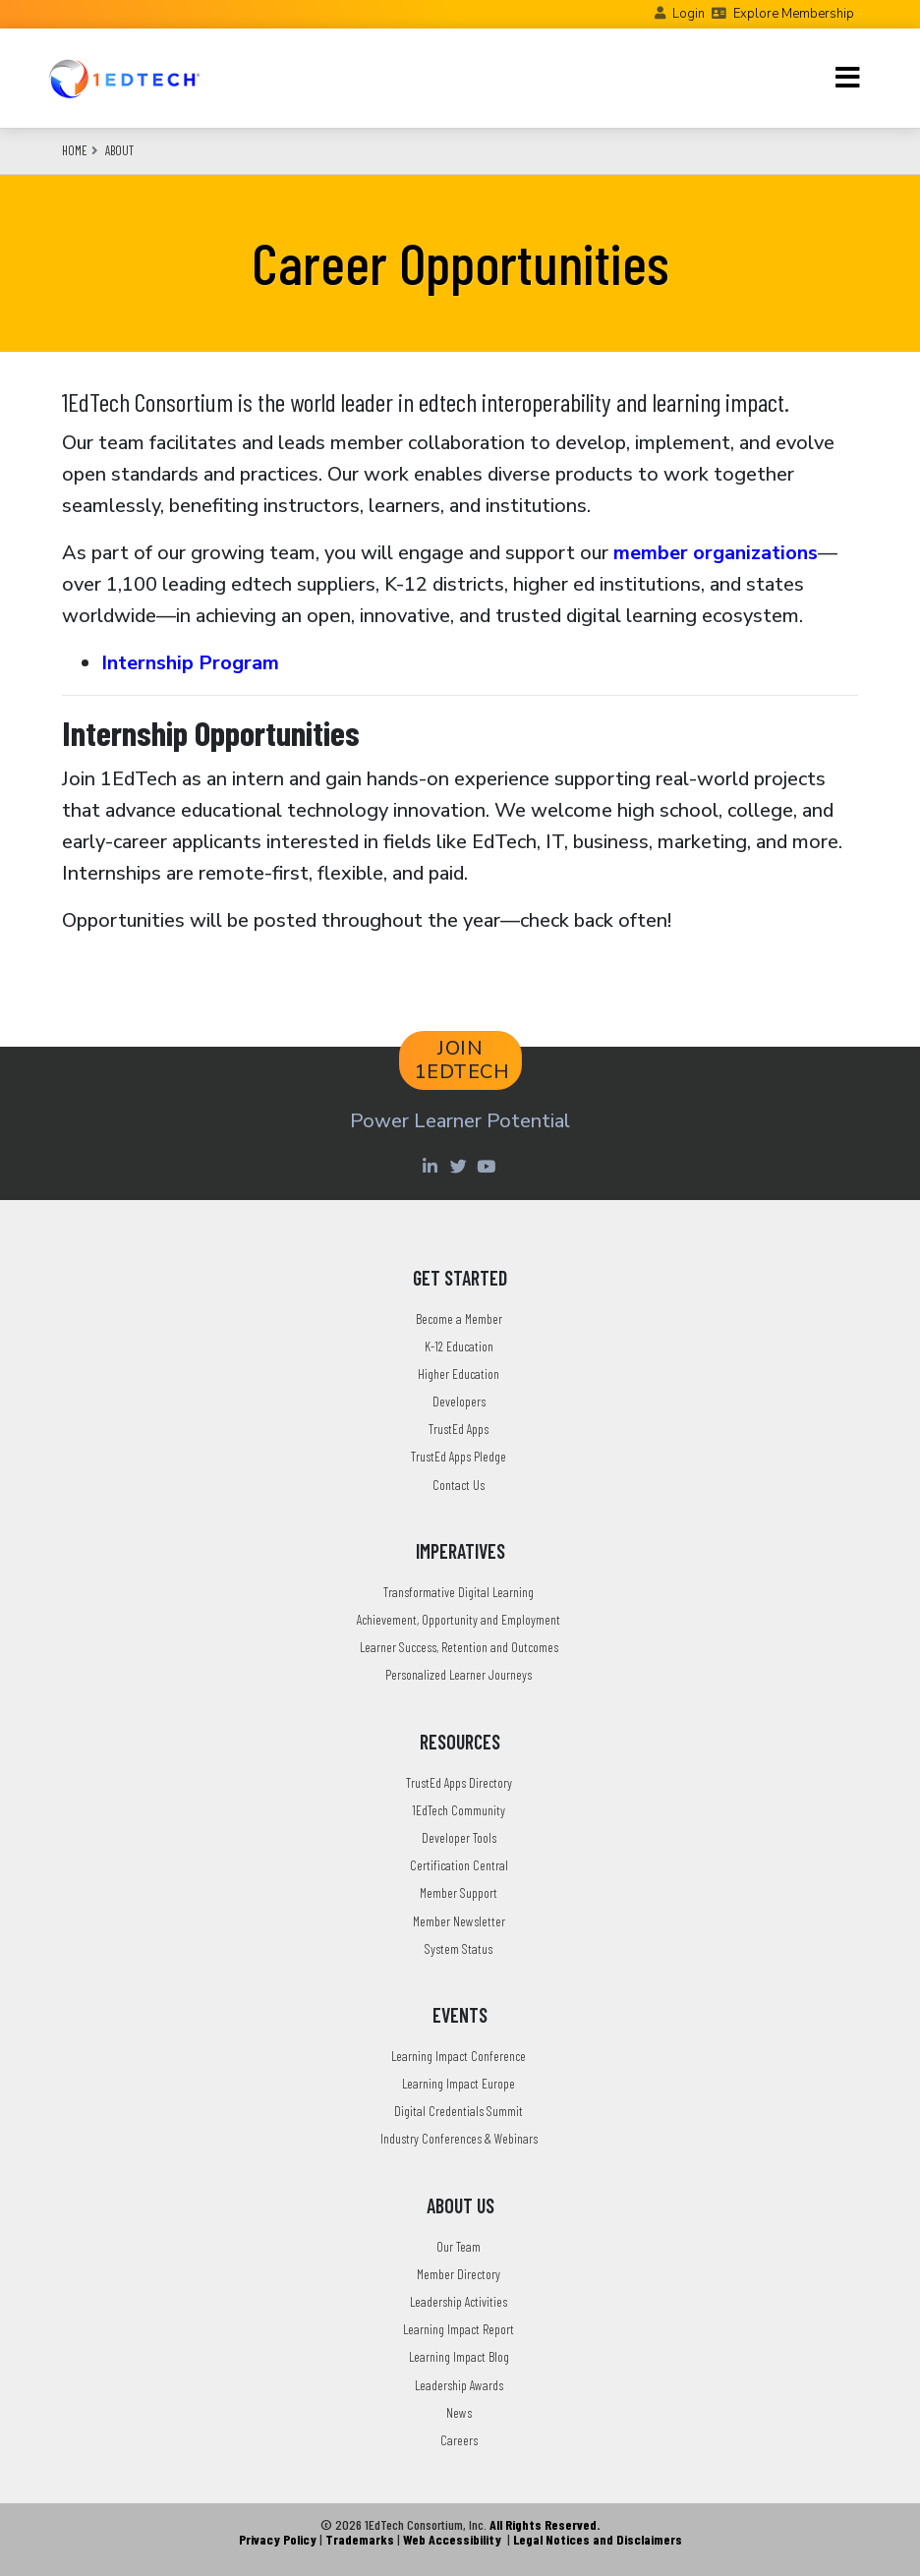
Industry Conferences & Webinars (459, 2138)
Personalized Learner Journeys (458, 1674)
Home (74, 150)
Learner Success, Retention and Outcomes (459, 1646)
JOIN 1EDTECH (462, 1060)
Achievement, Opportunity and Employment (458, 1619)
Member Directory (458, 2273)
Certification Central (459, 1865)
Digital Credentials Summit (458, 2110)
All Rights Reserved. (544, 2524)
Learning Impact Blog (459, 2356)
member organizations (715, 553)
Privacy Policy (277, 2539)
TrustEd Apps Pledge (458, 1456)
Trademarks (359, 2539)
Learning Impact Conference (458, 2055)
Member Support (458, 1892)
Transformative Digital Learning (458, 1591)
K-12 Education (459, 1346)
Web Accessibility (452, 2539)
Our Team (458, 2246)
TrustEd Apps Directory (459, 1782)
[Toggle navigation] (848, 77)
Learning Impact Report (458, 2328)
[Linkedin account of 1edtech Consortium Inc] (432, 1165)
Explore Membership (793, 14)
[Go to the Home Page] (124, 78)
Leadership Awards (459, 2384)
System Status (458, 1948)
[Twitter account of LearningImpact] (460, 1165)
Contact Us (458, 1484)
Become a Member (459, 1318)
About (119, 150)
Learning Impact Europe (458, 2083)
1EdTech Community (458, 1810)
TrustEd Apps (459, 1428)
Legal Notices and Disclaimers (597, 2539)
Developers (459, 1401)
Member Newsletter (459, 1921)
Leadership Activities (458, 2301)
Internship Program (190, 663)
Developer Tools (459, 1837)
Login (688, 14)
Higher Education (458, 1373)
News (459, 2412)
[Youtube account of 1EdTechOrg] (488, 1165)
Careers (459, 2440)
